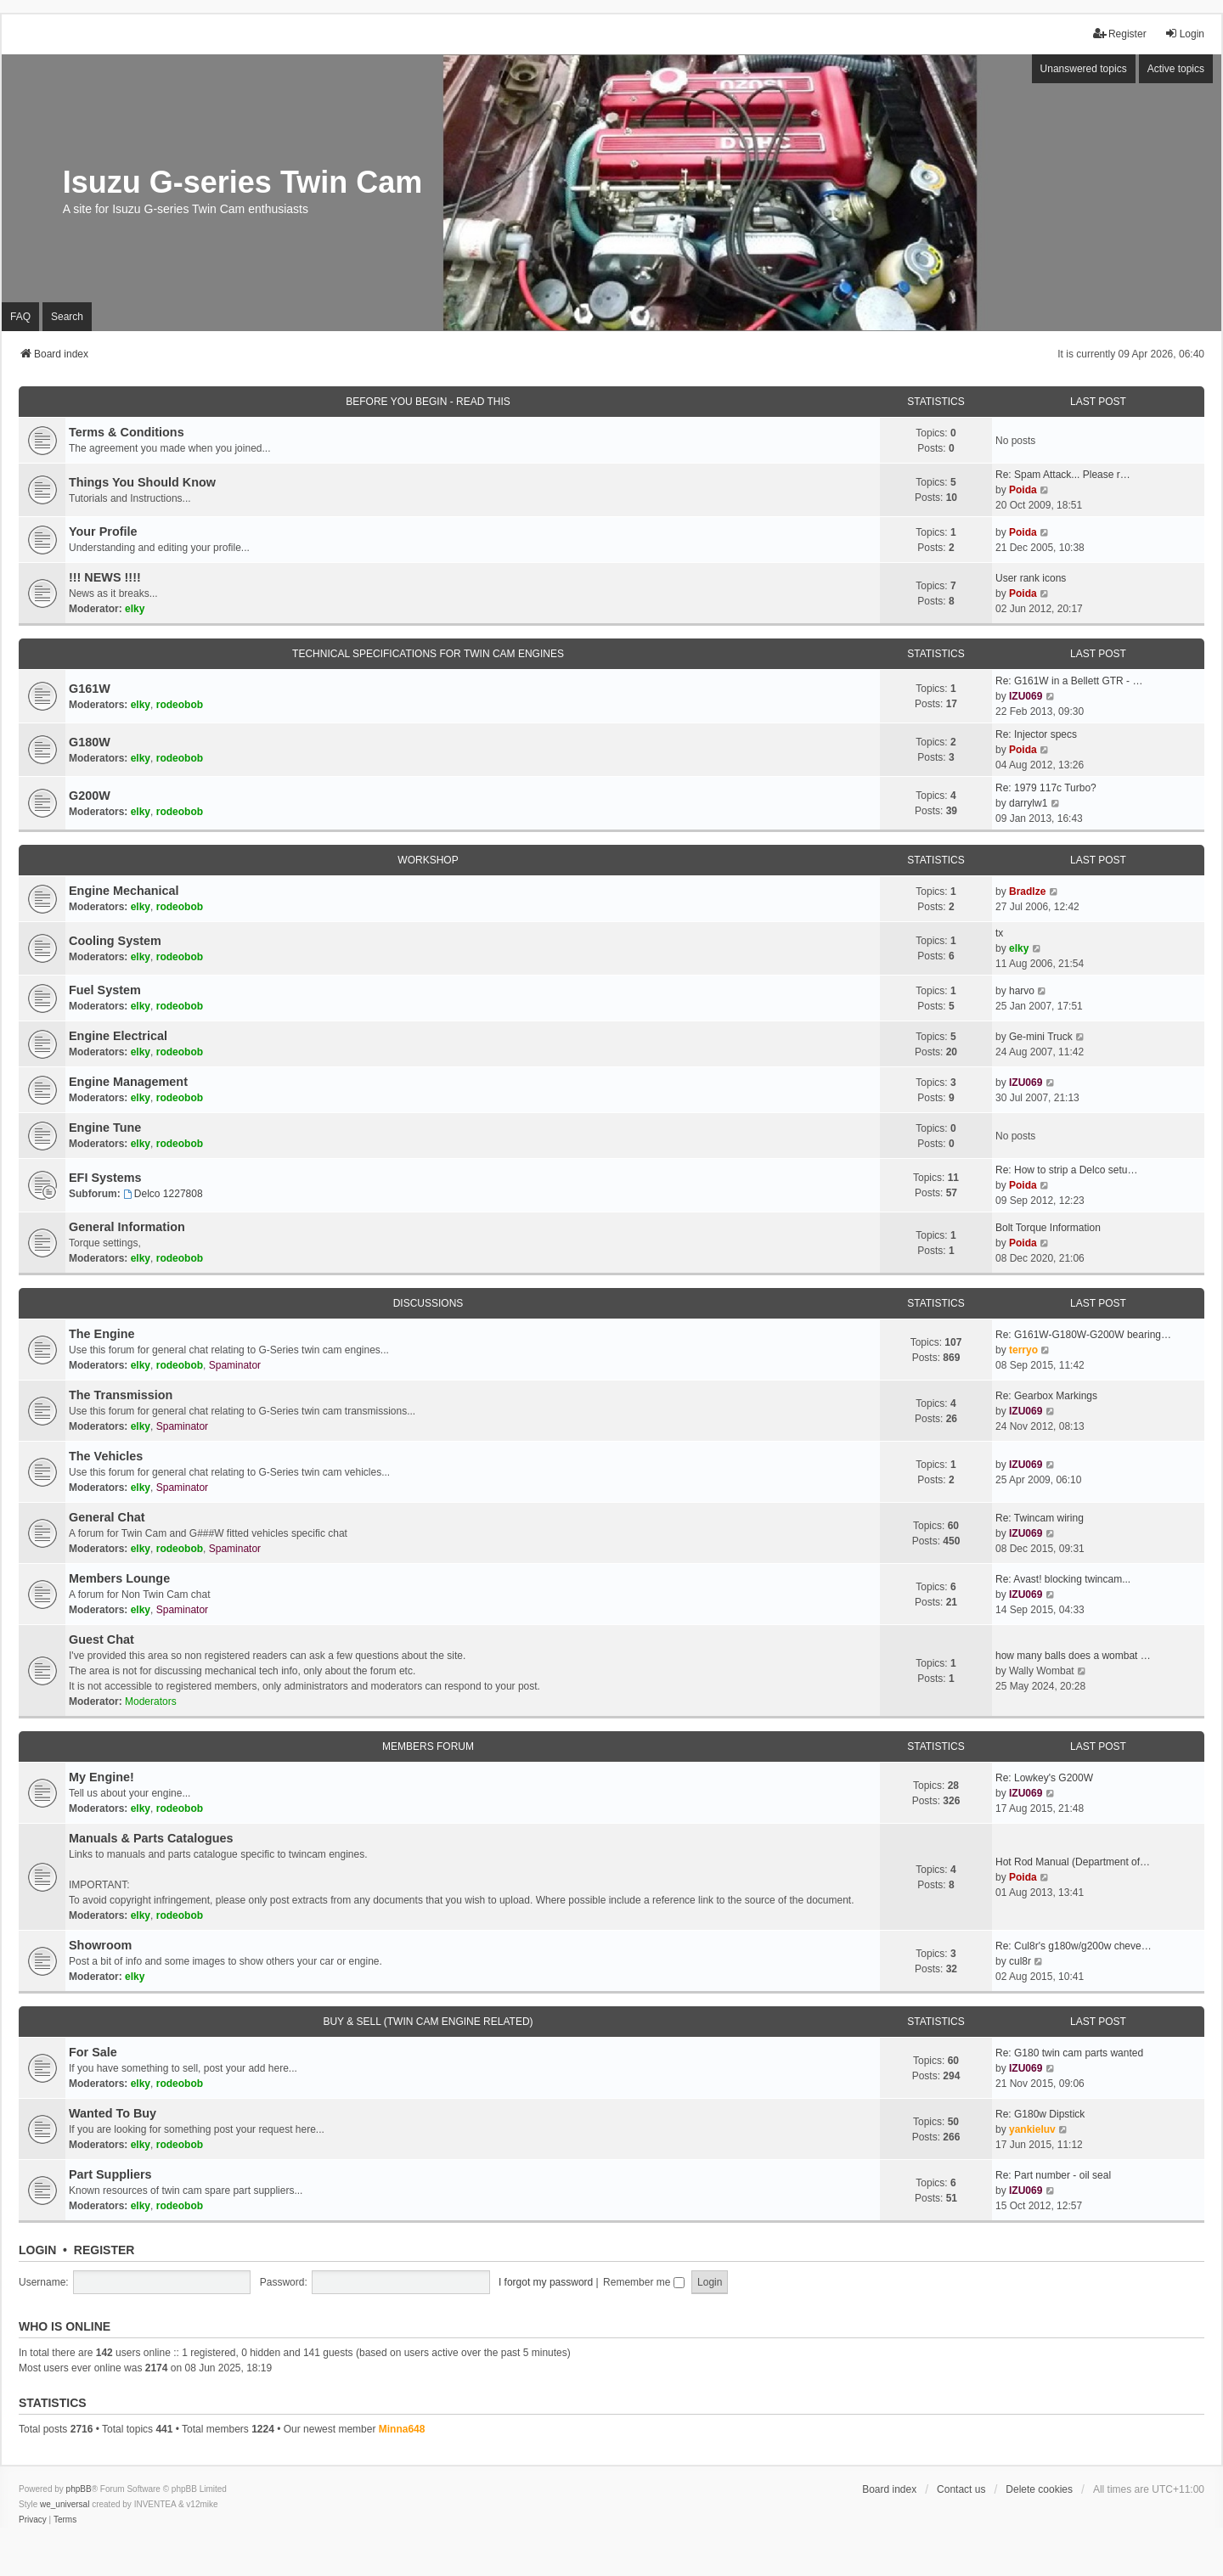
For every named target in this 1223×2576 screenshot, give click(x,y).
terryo (1023, 1350)
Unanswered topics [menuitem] (1083, 69)
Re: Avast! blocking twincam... (1062, 1579)
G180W (89, 742)
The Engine (102, 1334)
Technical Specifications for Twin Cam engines (428, 654)
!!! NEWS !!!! (105, 577)
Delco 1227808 (163, 1194)
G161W (89, 688)
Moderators (151, 1701)
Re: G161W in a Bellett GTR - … (1068, 681)
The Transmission (120, 1395)
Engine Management (128, 1081)
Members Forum (428, 1746)
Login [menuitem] (1184, 33)
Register (104, 2250)
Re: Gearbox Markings (1046, 1396)
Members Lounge (119, 1578)
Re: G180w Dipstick (1040, 2114)
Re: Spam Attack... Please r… (1062, 475)
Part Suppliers (110, 2174)
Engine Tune (105, 1127)
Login (37, 2250)
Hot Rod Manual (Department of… (1072, 1862)
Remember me (644, 2282)
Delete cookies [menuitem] (1039, 2489)
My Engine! (101, 1777)
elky (134, 609)
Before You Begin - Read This (428, 402)
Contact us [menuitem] (961, 2489)
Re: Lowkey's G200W (1044, 1778)
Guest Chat (101, 1639)
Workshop (427, 860)
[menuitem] (33, 2520)
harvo (1021, 991)
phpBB (79, 2489)
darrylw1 (1028, 803)
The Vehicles (106, 1456)
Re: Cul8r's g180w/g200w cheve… (1073, 1946)
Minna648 (402, 2429)
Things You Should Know (142, 482)
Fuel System (105, 990)
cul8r (1020, 1961)
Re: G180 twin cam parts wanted (1069, 2053)
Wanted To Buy (112, 2113)
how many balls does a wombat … (1073, 1656)
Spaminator (235, 1365)
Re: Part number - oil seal (1053, 2175)
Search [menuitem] (67, 317)
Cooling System (115, 941)
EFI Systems (105, 1177)
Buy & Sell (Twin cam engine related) (428, 2022)
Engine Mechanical (124, 890)
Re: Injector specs (1036, 734)
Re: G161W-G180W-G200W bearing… (1083, 1335)
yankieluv (1032, 2129)
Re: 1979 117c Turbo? (1045, 788)
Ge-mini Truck (1041, 1037)
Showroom (100, 1945)
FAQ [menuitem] (20, 317)
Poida (1023, 490)
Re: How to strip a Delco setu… (1066, 1170)
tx (999, 933)
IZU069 (1025, 696)
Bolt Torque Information (1048, 1228)
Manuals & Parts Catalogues (151, 1838)
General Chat (107, 1517)
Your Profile (103, 531)
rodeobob (179, 705)
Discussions (428, 1303)
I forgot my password (546, 2282)
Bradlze (1027, 891)
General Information (127, 1227)
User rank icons (1030, 578)
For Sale (93, 2052)
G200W (89, 795)
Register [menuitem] (1120, 33)
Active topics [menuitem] (1175, 69)
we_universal (64, 2504)
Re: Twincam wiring (1039, 1518)
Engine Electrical (118, 1036)
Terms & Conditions (126, 432)
